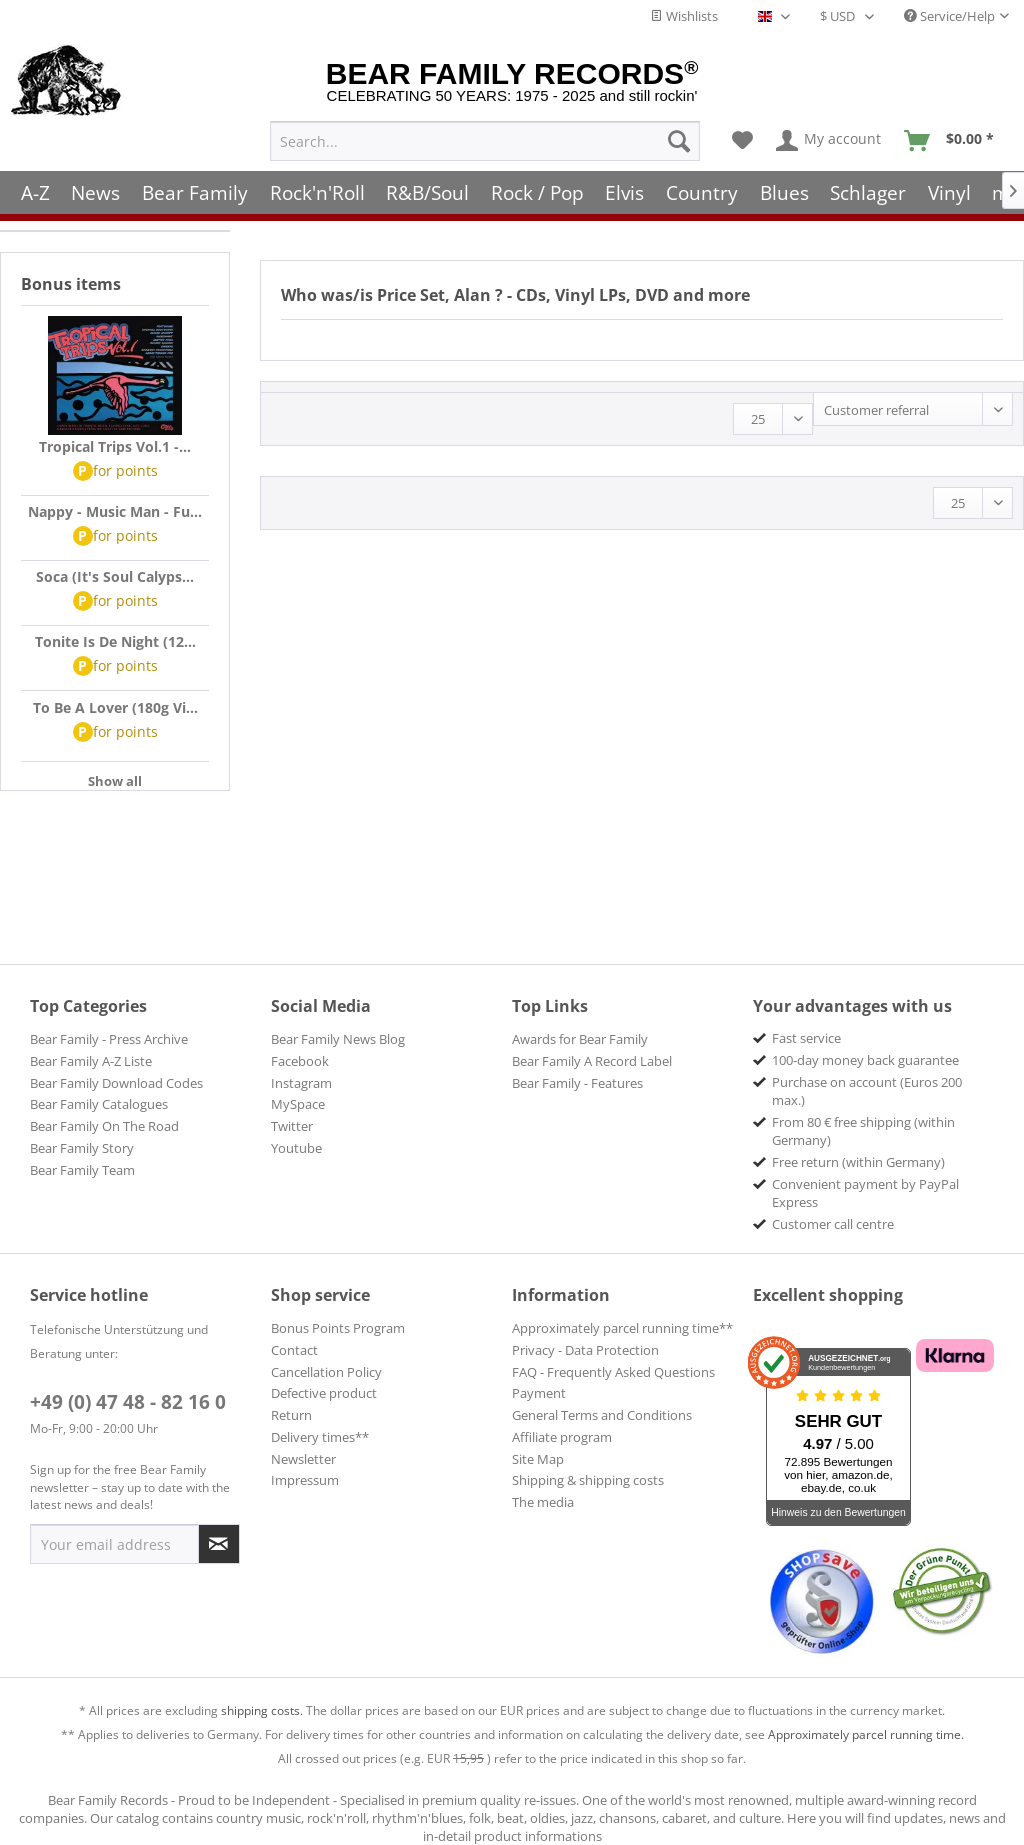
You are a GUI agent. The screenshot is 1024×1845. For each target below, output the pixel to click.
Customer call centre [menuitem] (833, 1224)
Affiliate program (562, 1437)
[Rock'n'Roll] (317, 192)
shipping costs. (262, 1710)
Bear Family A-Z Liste (91, 1061)
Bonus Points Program (338, 1328)
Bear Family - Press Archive (109, 1039)
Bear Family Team (82, 1170)
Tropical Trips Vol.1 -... (115, 446)
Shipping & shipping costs (588, 1480)
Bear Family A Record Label (592, 1061)
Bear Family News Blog (338, 1039)
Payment (539, 1393)
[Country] (702, 192)
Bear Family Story (82, 1148)
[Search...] (485, 141)
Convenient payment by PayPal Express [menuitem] (865, 1193)
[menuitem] (485, 141)
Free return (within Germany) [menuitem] (858, 1162)
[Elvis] (625, 192)
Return (291, 1415)
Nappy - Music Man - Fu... (115, 511)
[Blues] (784, 192)
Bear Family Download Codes (116, 1083)
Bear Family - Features (577, 1083)
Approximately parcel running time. (866, 1734)
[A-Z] (35, 192)
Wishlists (684, 16)
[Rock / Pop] (537, 192)
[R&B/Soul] (427, 192)
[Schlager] (868, 192)
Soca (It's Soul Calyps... (115, 576)
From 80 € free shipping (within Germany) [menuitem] (863, 1131)
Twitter (292, 1126)
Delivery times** (320, 1437)
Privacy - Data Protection (585, 1350)
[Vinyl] (949, 192)
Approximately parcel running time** (622, 1328)
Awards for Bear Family (580, 1039)
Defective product (324, 1393)
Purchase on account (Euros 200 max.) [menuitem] (867, 1091)
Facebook (300, 1061)
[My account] (829, 141)
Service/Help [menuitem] (949, 16)
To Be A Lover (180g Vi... (115, 707)
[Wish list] (742, 141)
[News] (96, 192)
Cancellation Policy (326, 1372)
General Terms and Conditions (602, 1415)
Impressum (305, 1480)
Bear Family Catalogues (99, 1104)
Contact (294, 1350)
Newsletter (303, 1459)
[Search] (679, 141)
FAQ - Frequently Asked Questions (613, 1372)
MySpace (298, 1104)
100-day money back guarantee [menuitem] (865, 1060)
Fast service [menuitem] (806, 1038)
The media (543, 1502)
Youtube (296, 1148)
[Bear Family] (195, 192)
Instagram (301, 1083)
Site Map (538, 1459)
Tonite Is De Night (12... (115, 641)
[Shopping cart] (955, 141)
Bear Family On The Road (104, 1126)
